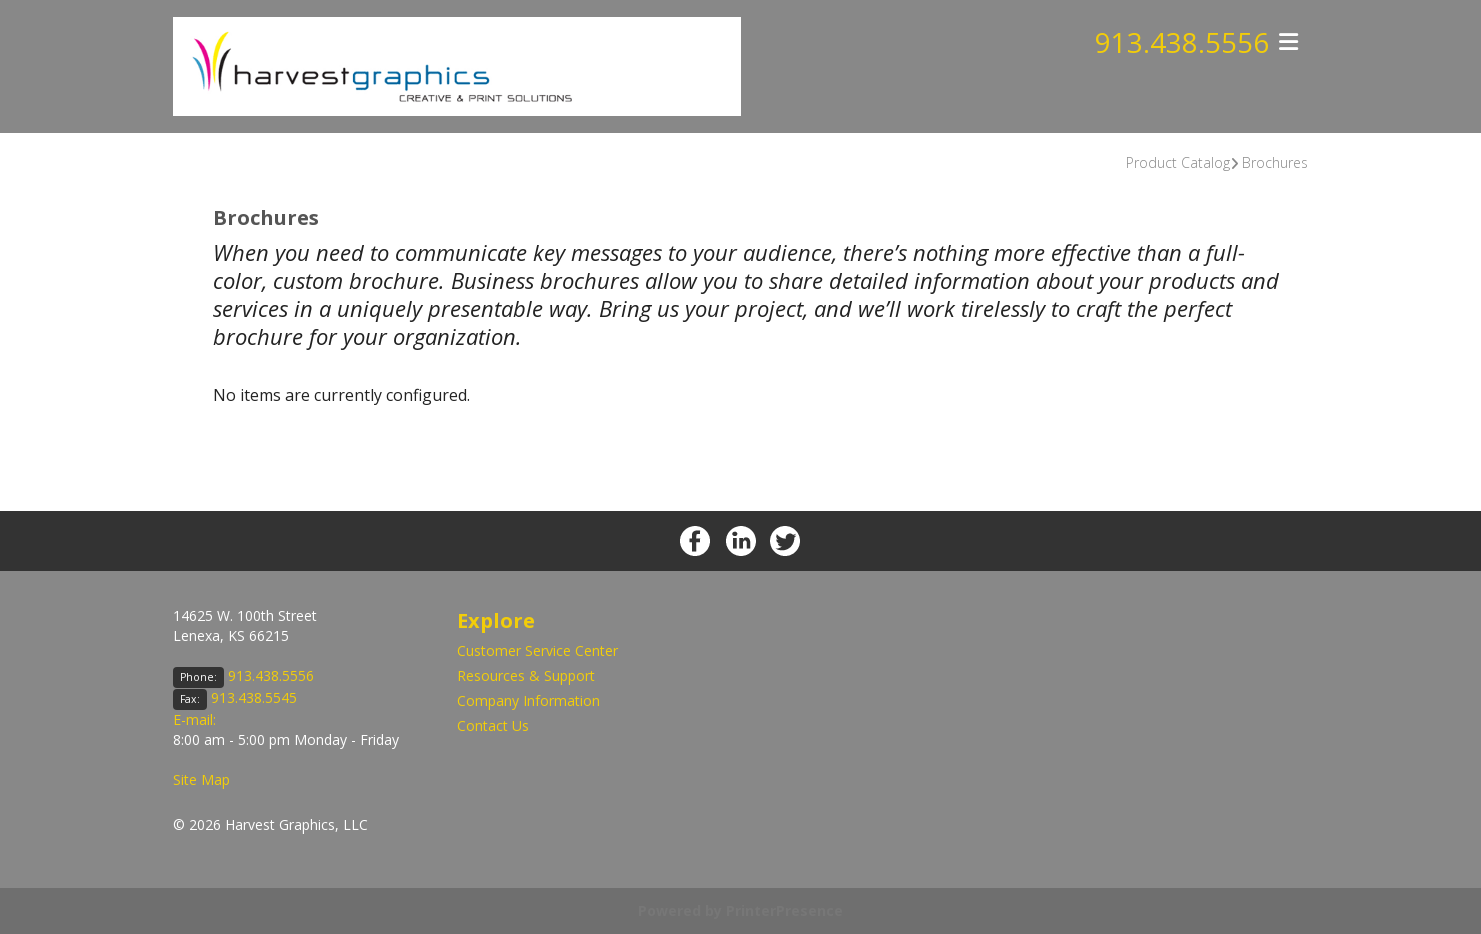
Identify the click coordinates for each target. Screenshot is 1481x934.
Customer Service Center (537, 650)
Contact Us (493, 725)
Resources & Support (526, 675)
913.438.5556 (1182, 43)
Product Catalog (1178, 162)
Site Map (201, 779)
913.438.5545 (254, 697)
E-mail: (194, 719)
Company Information (528, 700)
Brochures (1275, 162)
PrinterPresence (784, 910)
